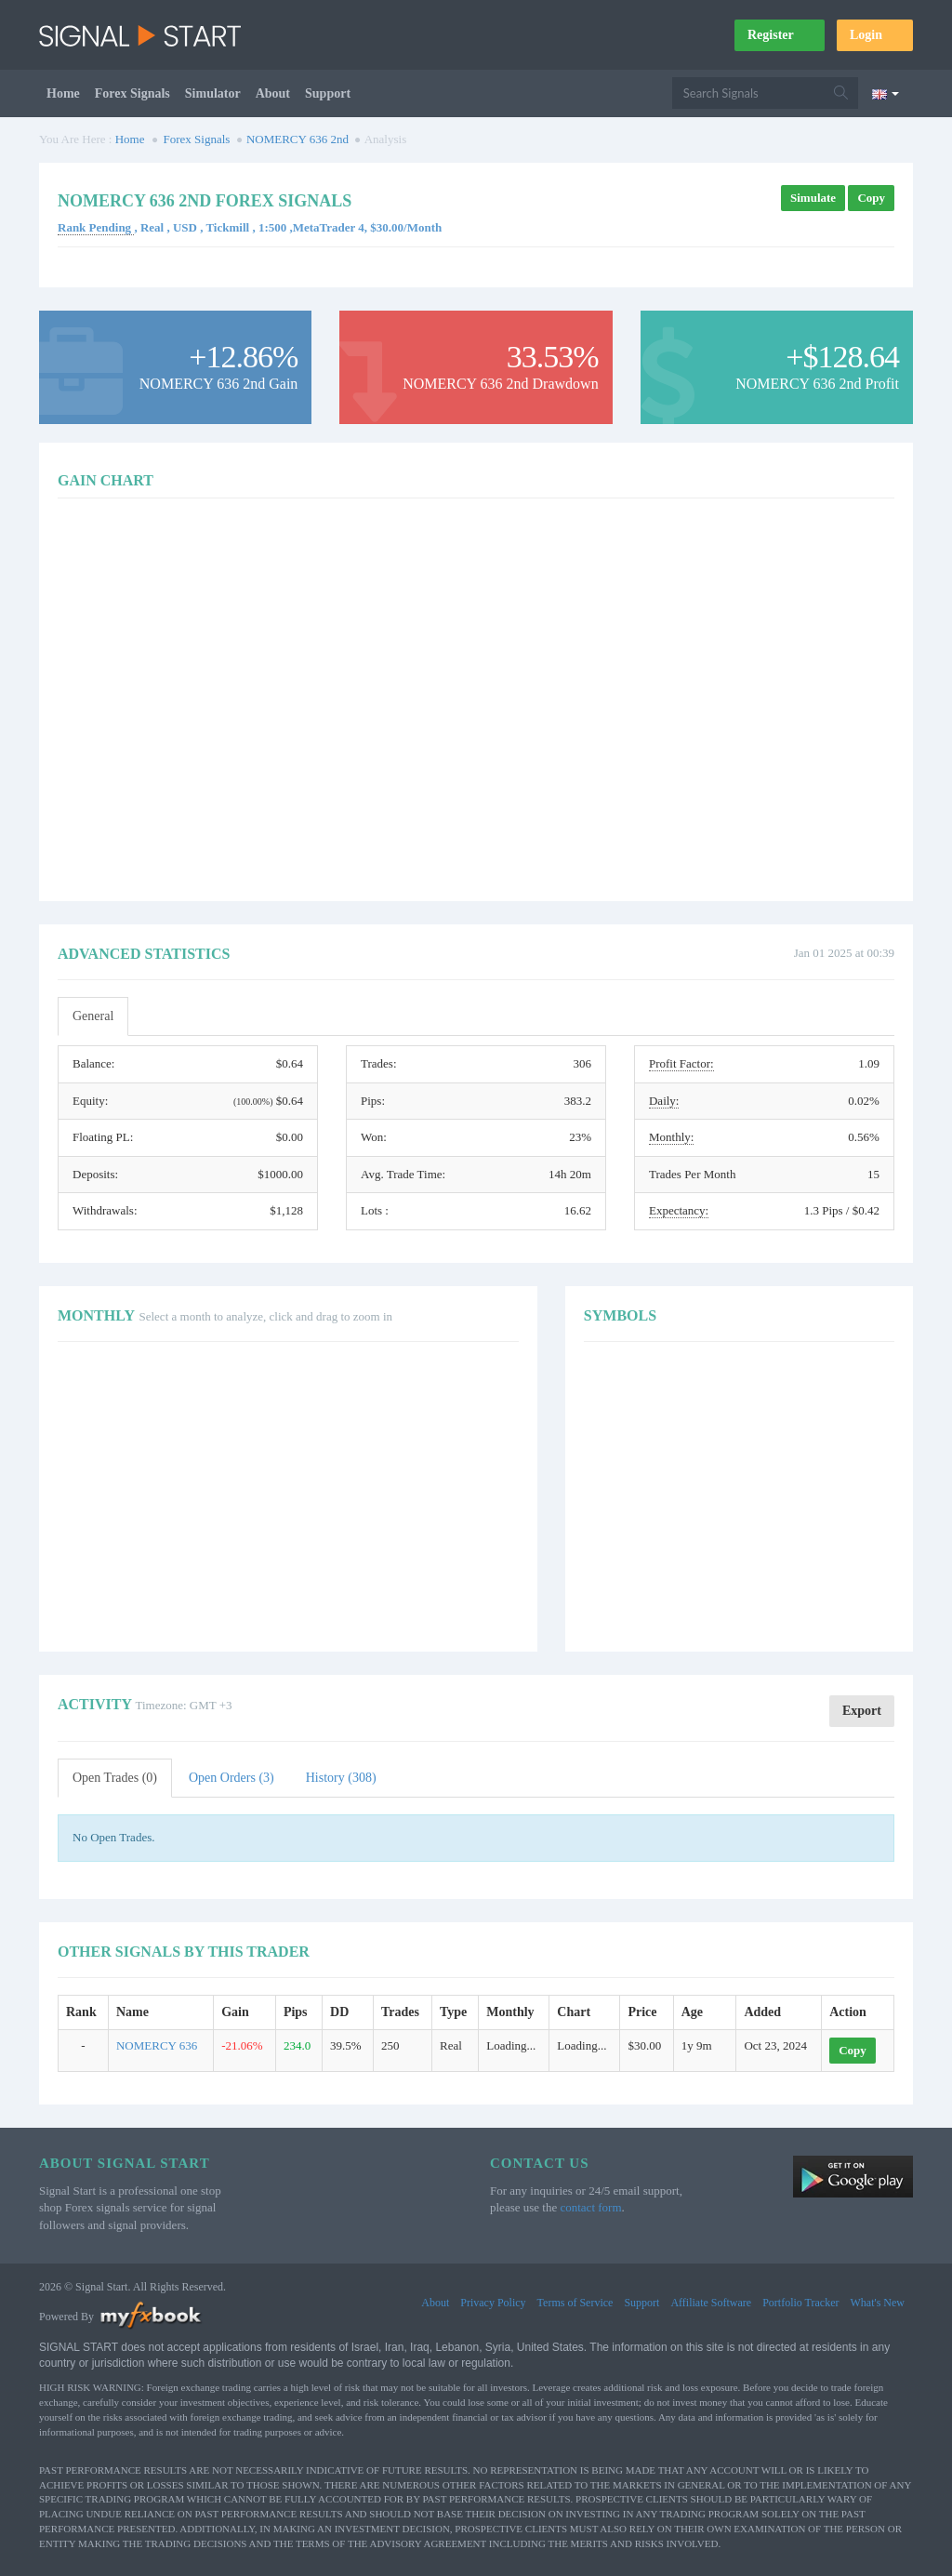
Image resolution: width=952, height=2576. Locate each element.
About (273, 93)
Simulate (813, 198)
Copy (871, 198)
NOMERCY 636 (156, 2045)
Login (875, 35)
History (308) (341, 1778)
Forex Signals (132, 93)
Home (63, 93)
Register (779, 35)
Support (327, 93)
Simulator (213, 93)
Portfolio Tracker (800, 2302)
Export (861, 1711)
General (93, 1016)
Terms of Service (575, 2302)
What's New (878, 2302)
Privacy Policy (492, 2302)
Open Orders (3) (231, 1778)
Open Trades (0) (115, 1778)
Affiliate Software (710, 2302)
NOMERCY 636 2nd (297, 139)
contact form (590, 2207)
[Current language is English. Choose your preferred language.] (885, 93)
